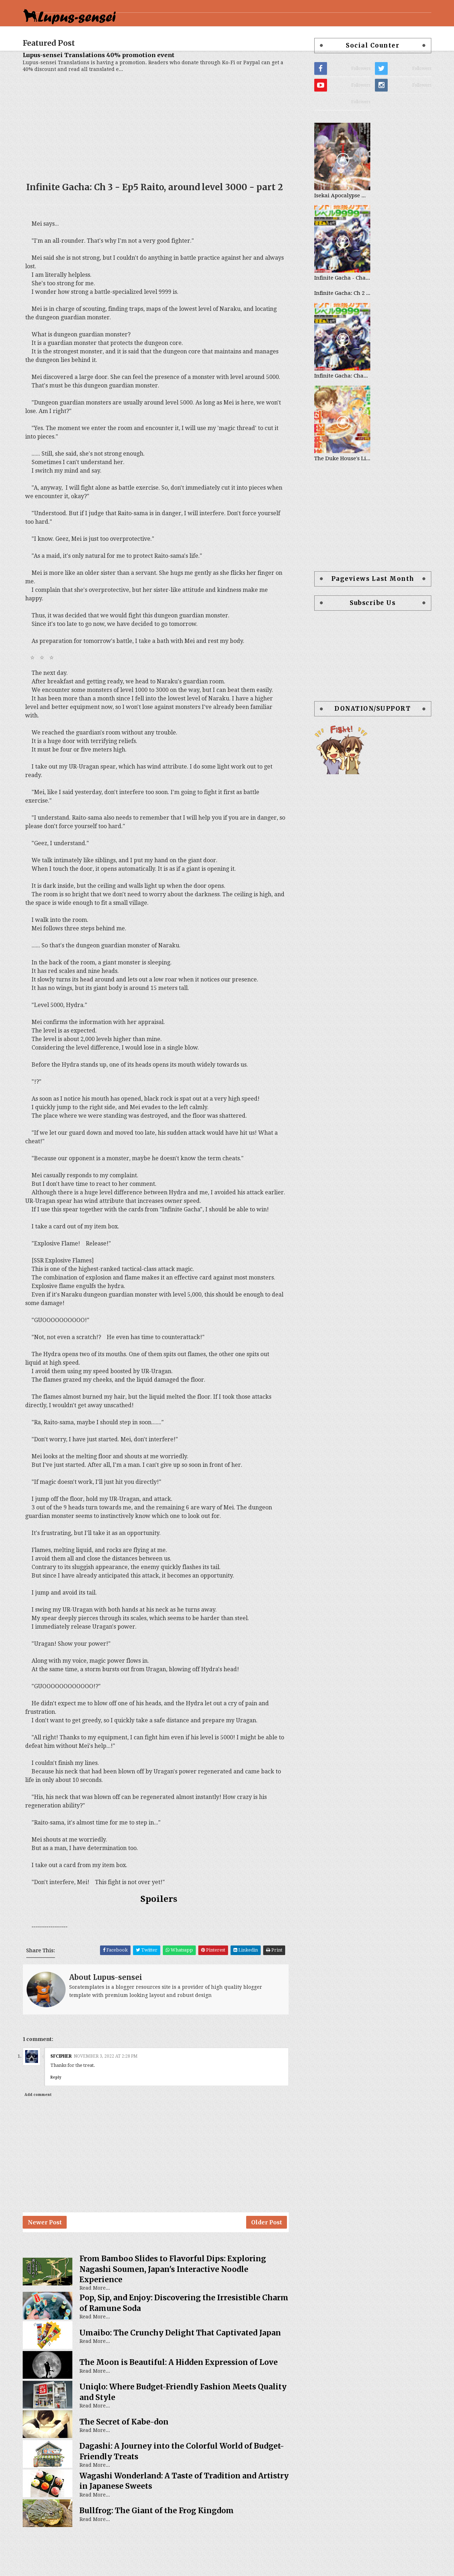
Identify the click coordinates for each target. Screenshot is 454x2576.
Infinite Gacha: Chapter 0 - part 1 (335, 393)
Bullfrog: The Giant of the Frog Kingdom (164, 2557)
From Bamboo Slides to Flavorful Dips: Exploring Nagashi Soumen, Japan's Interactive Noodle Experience (180, 2316)
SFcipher (68, 2095)
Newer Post (52, 2265)
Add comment (45, 2134)
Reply (63, 2117)
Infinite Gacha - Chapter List (335, 296)
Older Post (271, 2265)
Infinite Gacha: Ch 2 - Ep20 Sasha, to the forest (335, 311)
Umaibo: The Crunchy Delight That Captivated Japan (187, 2379)
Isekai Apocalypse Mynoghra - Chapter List (335, 213)
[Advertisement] (162, 141)
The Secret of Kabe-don (131, 2468)
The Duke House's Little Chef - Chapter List (335, 476)
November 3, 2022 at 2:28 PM (113, 2095)
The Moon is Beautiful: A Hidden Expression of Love (186, 2409)
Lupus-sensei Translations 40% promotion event (106, 72)
